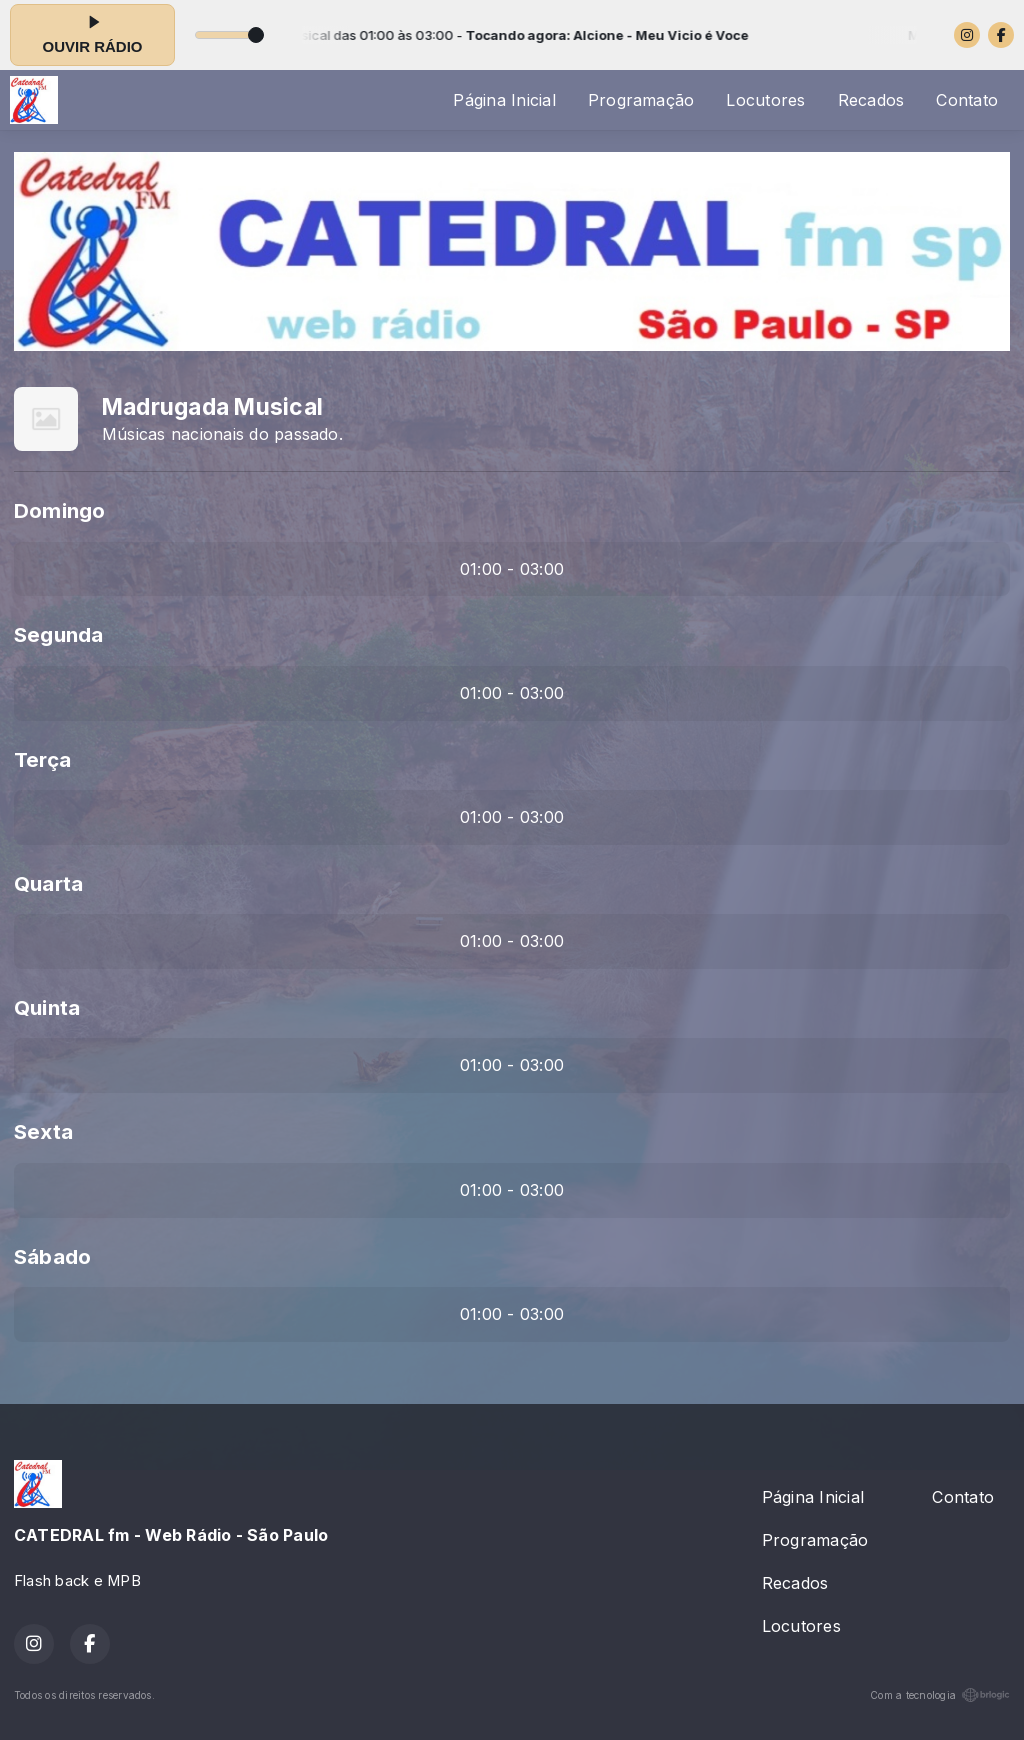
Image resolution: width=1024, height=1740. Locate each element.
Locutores (765, 100)
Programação (641, 100)
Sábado (52, 1256)
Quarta (48, 883)
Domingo (60, 510)
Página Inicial (504, 100)
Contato (967, 100)
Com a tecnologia (940, 1695)
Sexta (43, 1131)
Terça (42, 759)
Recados (871, 100)
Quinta (47, 1007)
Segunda (59, 634)
